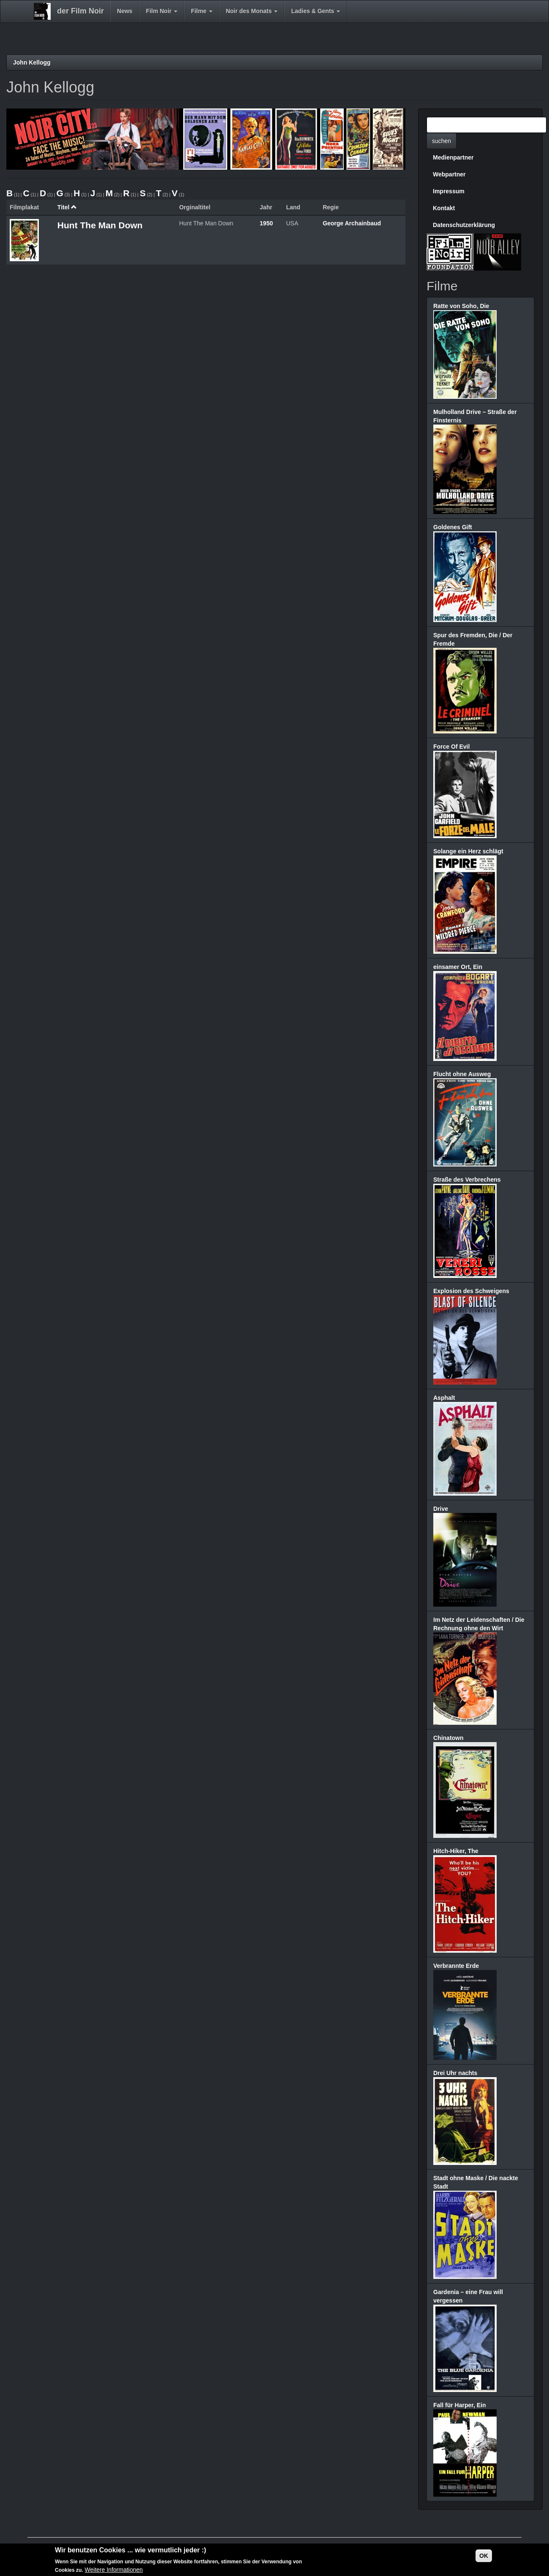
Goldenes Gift (452, 527)
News (125, 11)
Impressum (449, 191)
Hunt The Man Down (100, 225)
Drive (440, 1508)
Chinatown (448, 1737)
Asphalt (444, 1397)
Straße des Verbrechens (467, 1179)
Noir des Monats (252, 11)
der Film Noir (80, 11)
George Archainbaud (352, 223)
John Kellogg (32, 62)
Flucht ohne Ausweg (462, 1074)
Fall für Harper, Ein (459, 2405)
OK (483, 2555)
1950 (266, 223)
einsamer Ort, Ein (457, 966)
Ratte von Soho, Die (461, 306)
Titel (67, 207)
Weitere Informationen (114, 2569)
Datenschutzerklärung (464, 225)
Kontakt (444, 208)
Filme (201, 11)
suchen (441, 141)
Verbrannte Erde (456, 1965)
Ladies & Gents (315, 11)
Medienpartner (453, 157)
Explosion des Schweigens (471, 1291)
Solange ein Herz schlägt (468, 851)
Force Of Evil (451, 746)
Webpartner (449, 174)
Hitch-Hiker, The (455, 1851)
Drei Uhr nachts (455, 2073)
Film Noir (162, 11)
